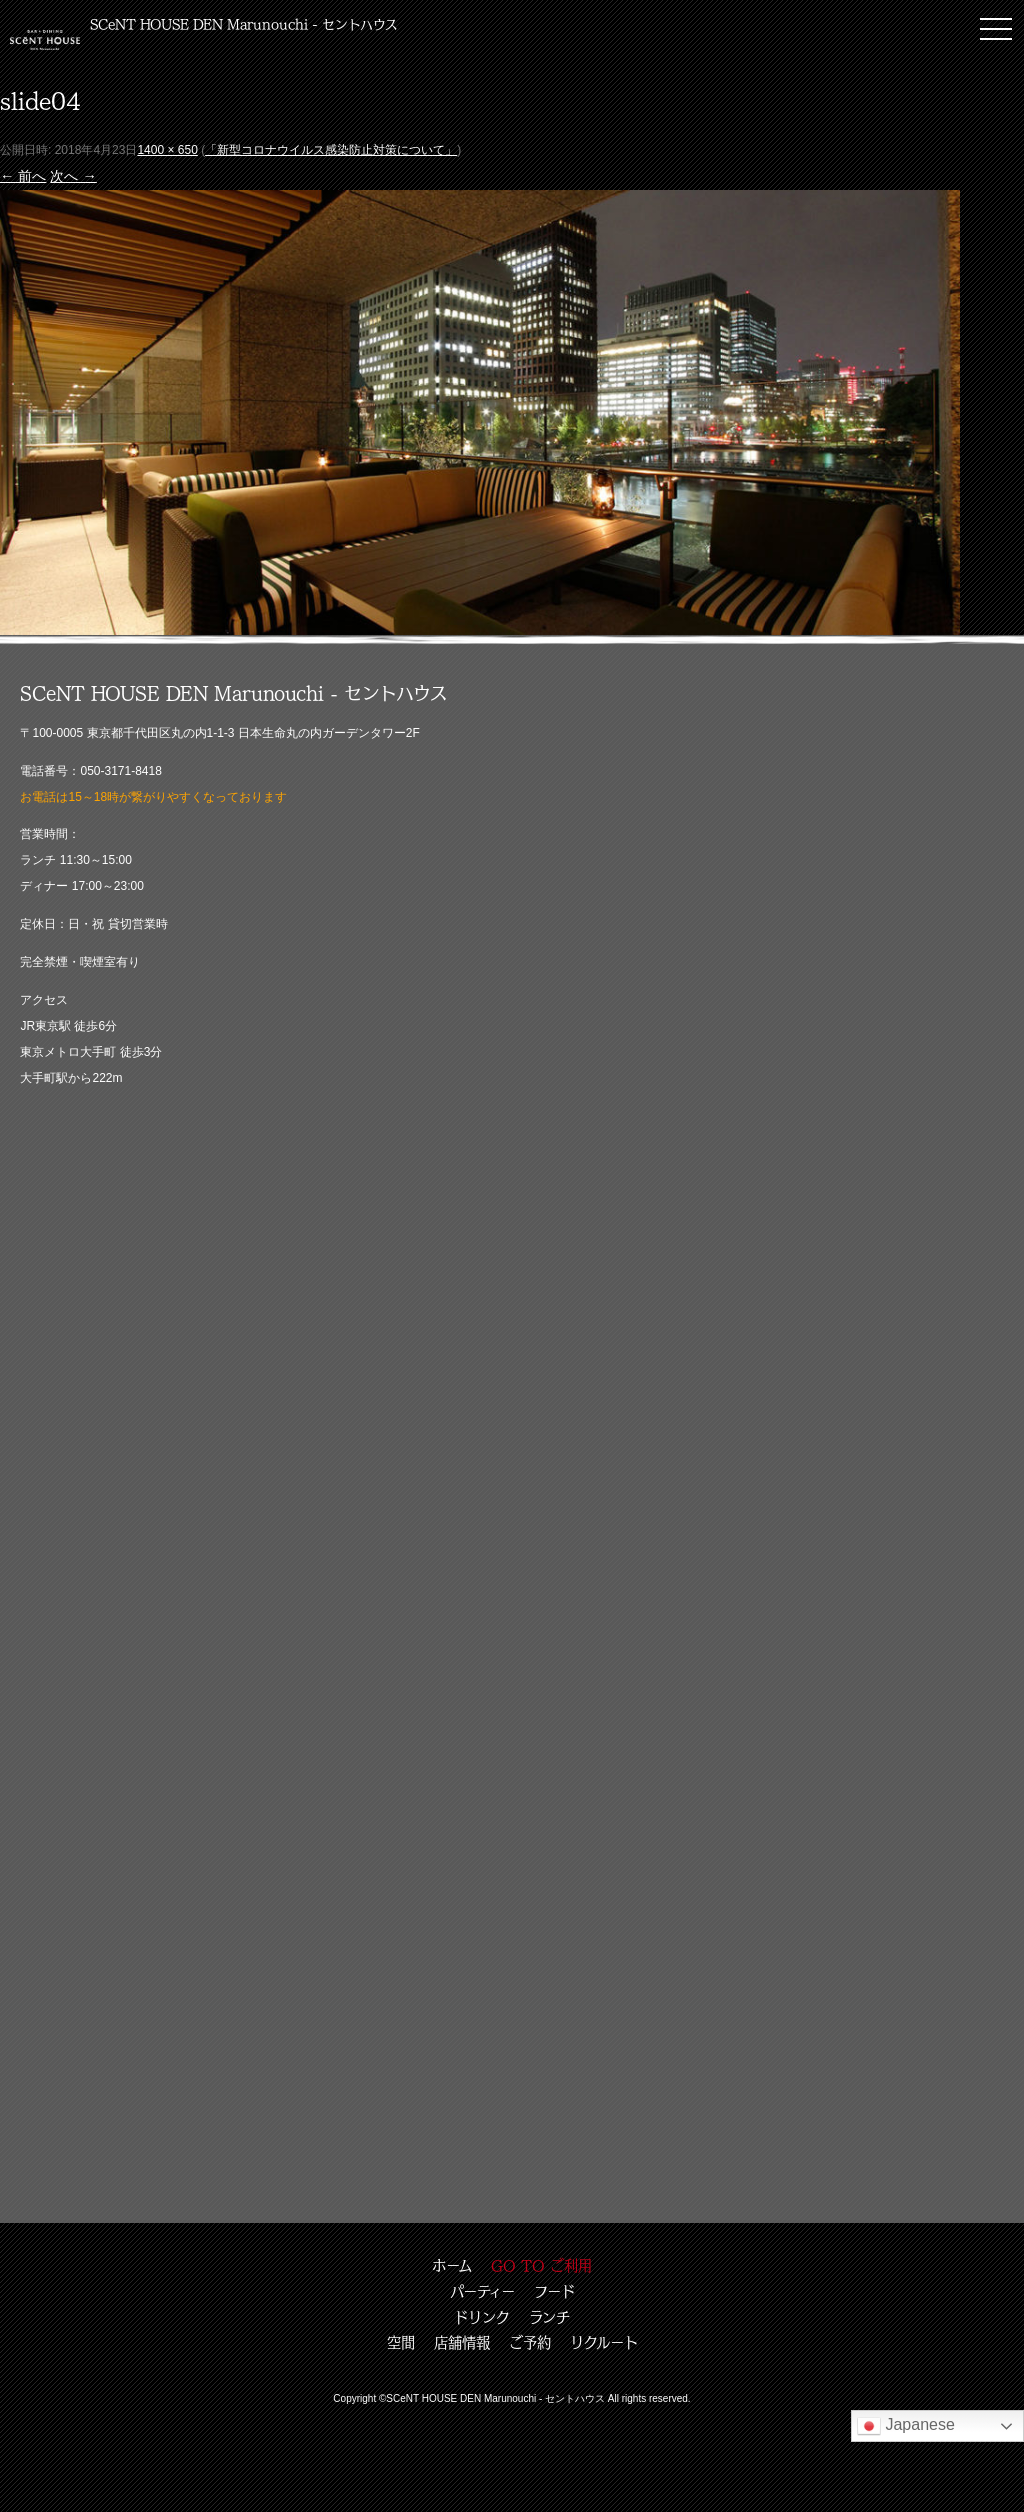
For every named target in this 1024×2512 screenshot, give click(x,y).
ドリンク (482, 2317)
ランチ (549, 2317)
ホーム (452, 2265)
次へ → (73, 176)
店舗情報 (462, 2342)
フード (554, 2291)
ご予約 (530, 2342)
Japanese (906, 2426)
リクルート (604, 2342)
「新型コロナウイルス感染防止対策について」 (331, 150)
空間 (401, 2342)
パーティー (482, 2291)
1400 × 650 (167, 150)
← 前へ (23, 176)
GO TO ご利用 (541, 2265)
